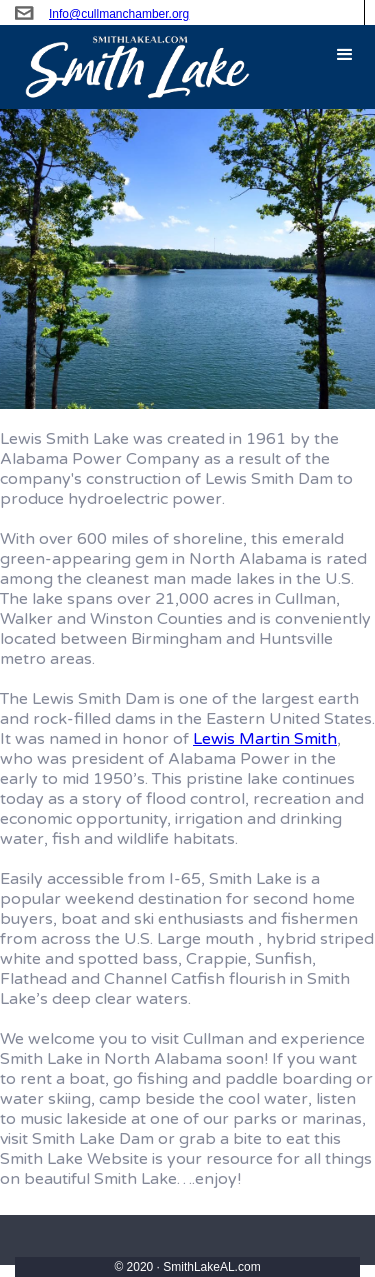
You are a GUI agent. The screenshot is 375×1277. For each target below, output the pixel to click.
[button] (345, 55)
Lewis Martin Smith (265, 739)
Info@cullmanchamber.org (119, 14)
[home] (126, 67)
